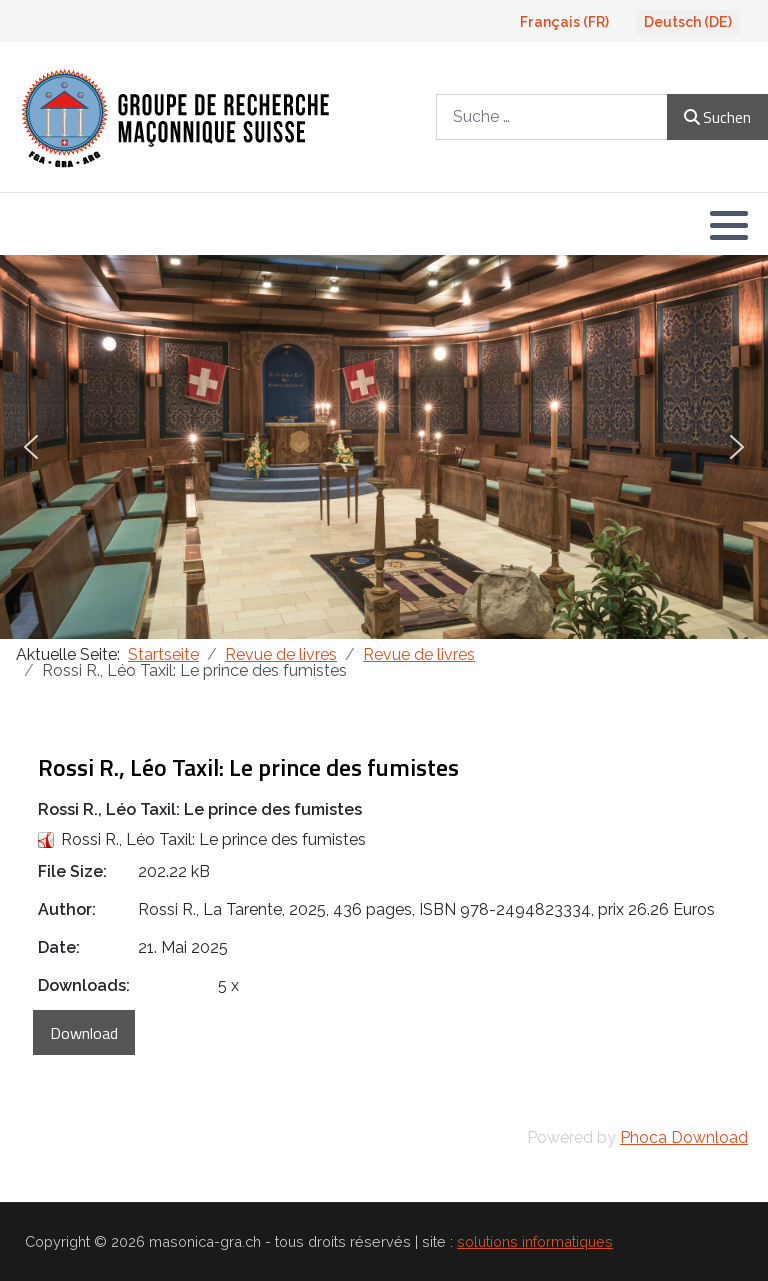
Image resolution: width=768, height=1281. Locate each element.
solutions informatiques (535, 1241)
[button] (729, 225)
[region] (384, 447)
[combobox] (552, 116)
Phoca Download (684, 1137)
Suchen (717, 117)
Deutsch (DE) (688, 22)
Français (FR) (564, 22)
